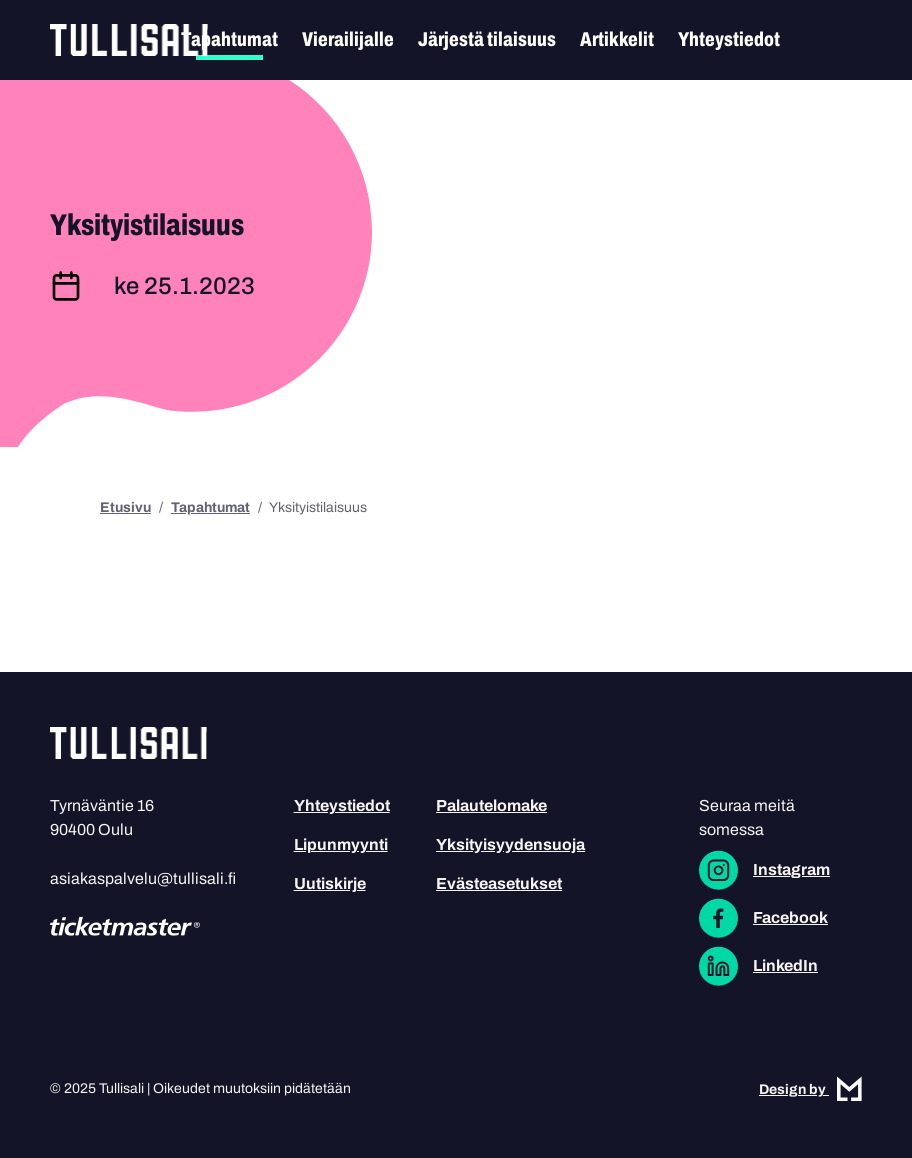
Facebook (790, 917)
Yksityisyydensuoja (510, 844)
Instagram (791, 869)
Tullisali (129, 40)
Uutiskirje (330, 883)
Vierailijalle (348, 39)
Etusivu (125, 507)
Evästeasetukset (499, 883)
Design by (810, 1089)
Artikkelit (617, 39)
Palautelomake (491, 805)
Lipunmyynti (341, 844)
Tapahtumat (229, 39)
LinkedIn (785, 965)
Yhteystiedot (729, 39)
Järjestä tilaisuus (487, 39)
